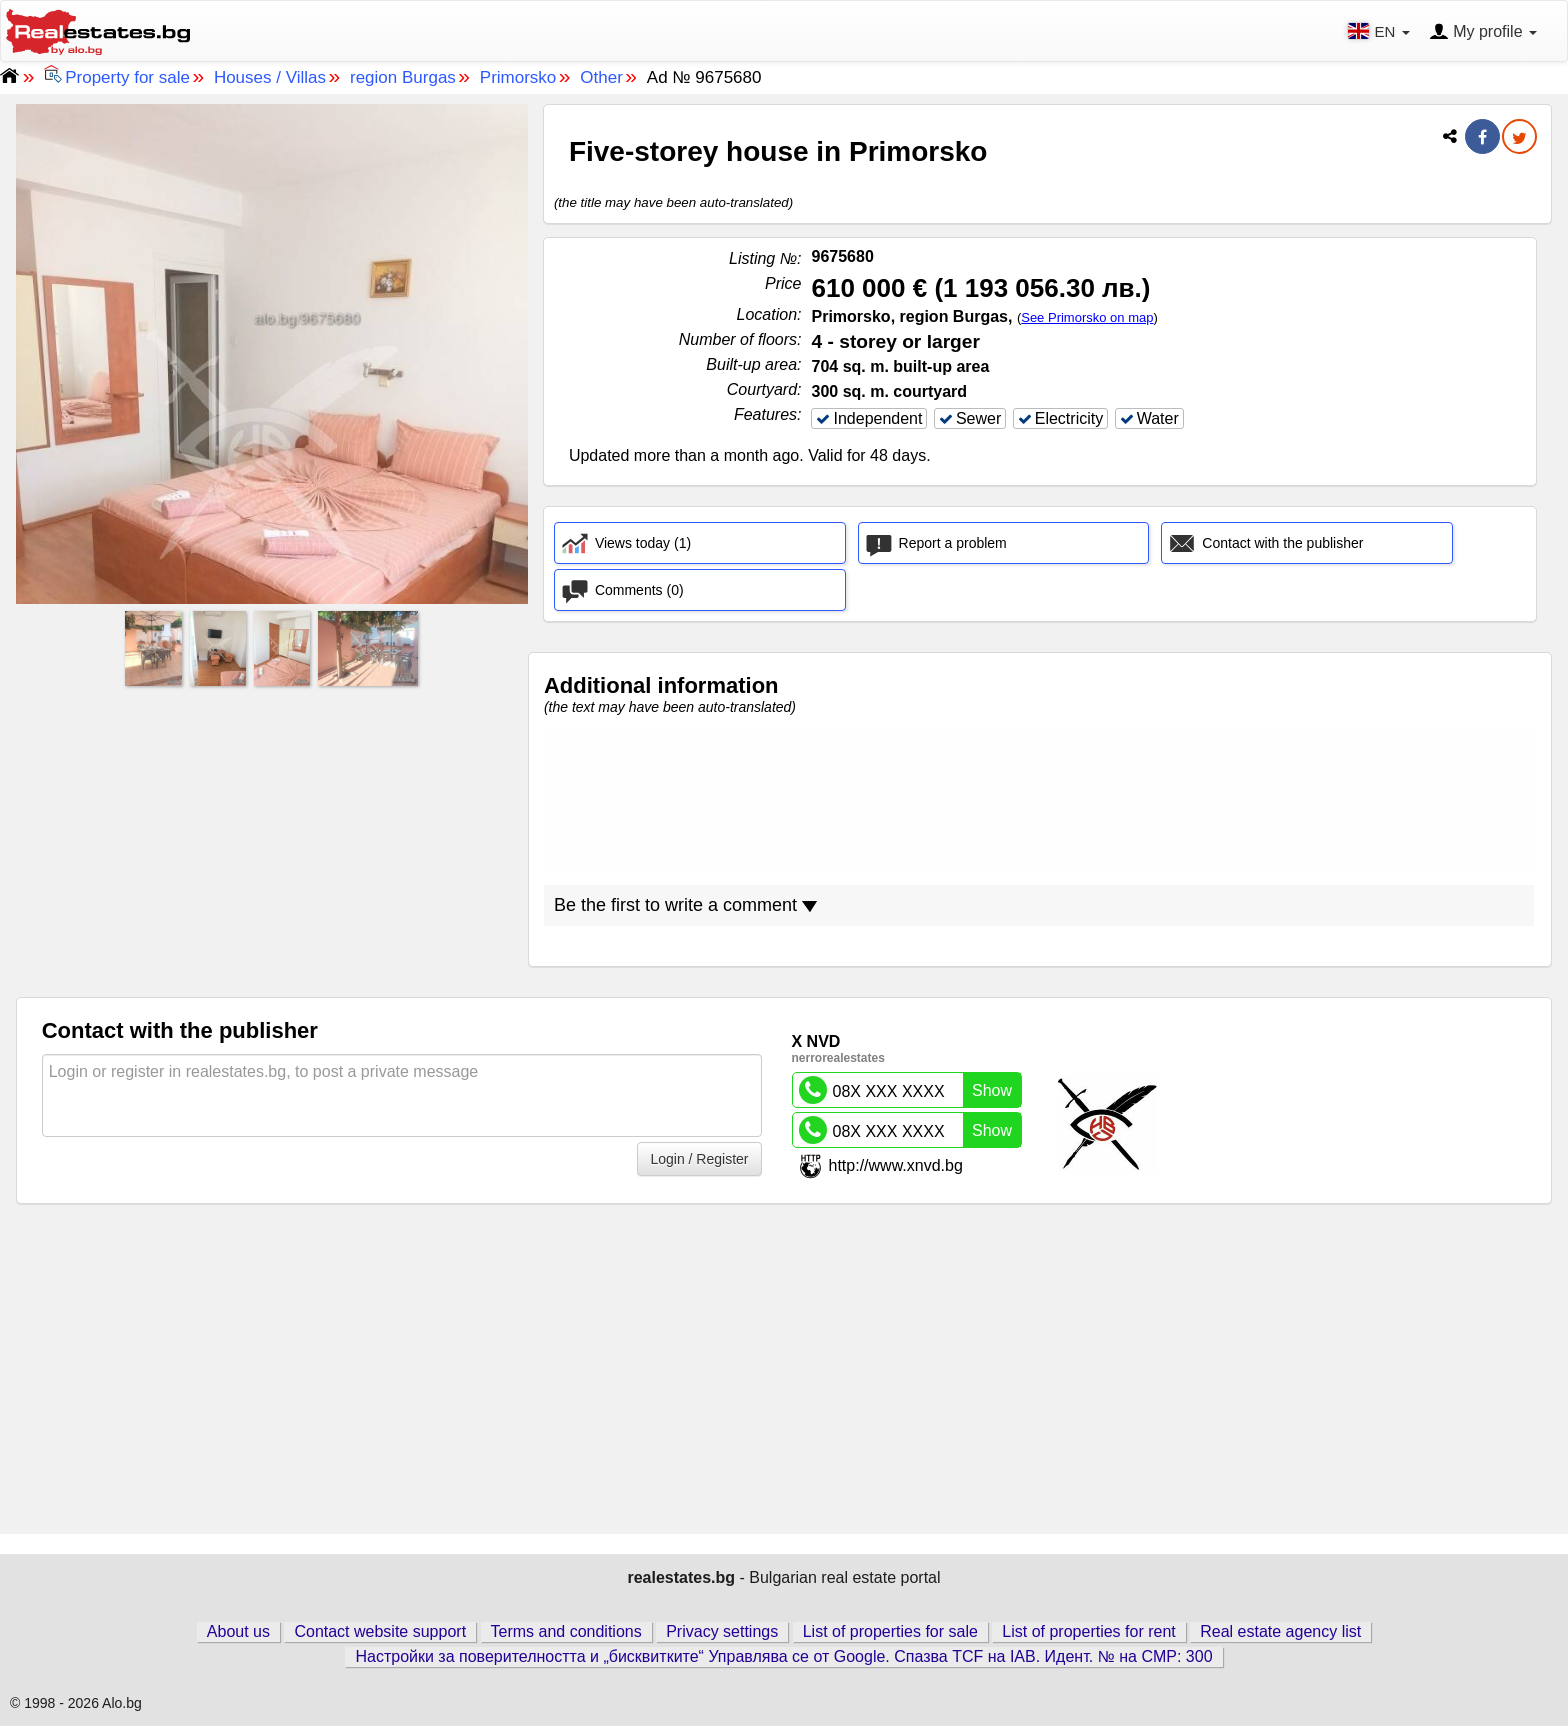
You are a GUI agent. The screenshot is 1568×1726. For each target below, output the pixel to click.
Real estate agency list (1280, 1631)
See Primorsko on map (1087, 317)
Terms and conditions (566, 1631)
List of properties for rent (1088, 1631)
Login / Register (699, 1159)
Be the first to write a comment (685, 905)
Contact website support (380, 1631)
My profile (1483, 33)
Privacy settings (722, 1631)
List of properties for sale (890, 1631)
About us (238, 1631)
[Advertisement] (272, 833)
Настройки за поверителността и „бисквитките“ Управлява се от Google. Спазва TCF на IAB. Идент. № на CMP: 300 (783, 1656)
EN (1380, 31)
